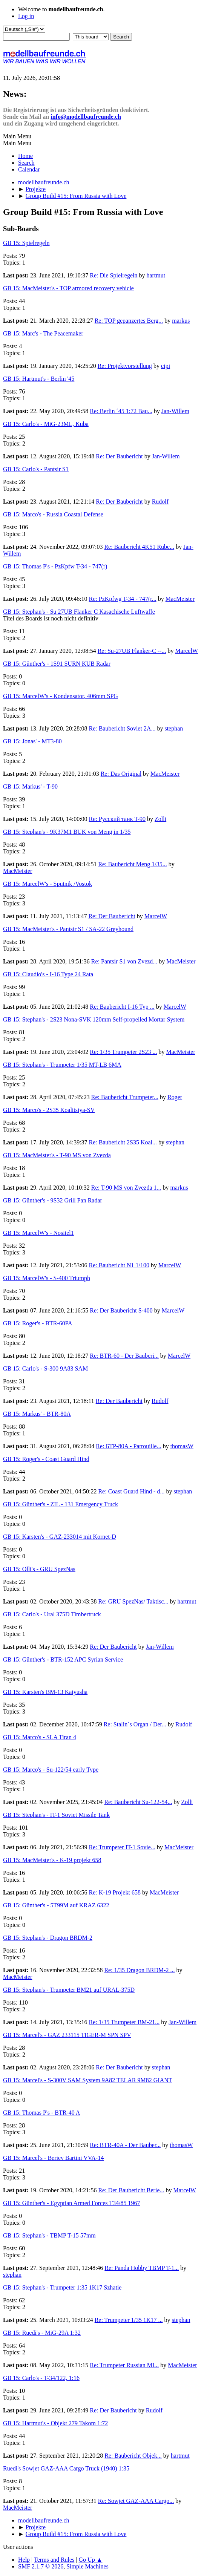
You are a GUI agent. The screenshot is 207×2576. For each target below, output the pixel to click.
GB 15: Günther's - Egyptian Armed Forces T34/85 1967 (71, 2203)
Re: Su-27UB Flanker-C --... (132, 651)
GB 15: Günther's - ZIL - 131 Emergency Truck (60, 1504)
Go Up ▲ (91, 2559)
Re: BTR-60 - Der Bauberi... (124, 1355)
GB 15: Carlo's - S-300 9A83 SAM (45, 1368)
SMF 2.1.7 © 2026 (40, 2566)
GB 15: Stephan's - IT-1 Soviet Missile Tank (56, 1815)
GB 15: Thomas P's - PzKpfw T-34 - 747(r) (55, 566)
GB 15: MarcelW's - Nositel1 (38, 1233)
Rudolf (160, 501)
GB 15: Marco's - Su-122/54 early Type (50, 1769)
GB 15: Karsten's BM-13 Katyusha (45, 1692)
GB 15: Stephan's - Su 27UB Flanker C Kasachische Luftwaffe (79, 611)
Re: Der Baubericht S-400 (121, 1310)
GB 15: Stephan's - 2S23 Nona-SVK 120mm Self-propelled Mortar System (94, 1019)
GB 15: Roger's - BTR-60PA (37, 1323)
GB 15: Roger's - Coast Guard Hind (46, 1459)
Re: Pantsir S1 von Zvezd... (124, 961)
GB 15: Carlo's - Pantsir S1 (36, 469)
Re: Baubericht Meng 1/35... (132, 864)
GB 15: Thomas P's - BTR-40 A (41, 2112)
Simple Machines (87, 2566)
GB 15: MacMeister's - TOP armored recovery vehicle (68, 288)
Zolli (160, 819)
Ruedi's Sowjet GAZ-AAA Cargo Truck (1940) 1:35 (66, 2468)
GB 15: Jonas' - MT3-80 (32, 741)
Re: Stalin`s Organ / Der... (135, 1724)
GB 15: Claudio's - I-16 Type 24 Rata (48, 974)
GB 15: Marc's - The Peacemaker (43, 333)
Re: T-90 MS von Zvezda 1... (126, 1187)
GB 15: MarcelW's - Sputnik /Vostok (47, 884)
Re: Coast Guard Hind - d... (131, 1491)
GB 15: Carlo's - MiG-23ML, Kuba (46, 424)
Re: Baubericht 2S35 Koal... (123, 1142)
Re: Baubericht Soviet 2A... (122, 728)
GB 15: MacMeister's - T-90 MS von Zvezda (57, 1155)
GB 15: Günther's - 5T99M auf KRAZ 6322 (56, 1905)
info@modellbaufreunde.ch (86, 116)
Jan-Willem (175, 411)
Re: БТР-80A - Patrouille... (128, 1446)
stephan (173, 728)
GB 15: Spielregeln (26, 243)
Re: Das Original (121, 773)
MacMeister (180, 599)
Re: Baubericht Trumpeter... (124, 1097)
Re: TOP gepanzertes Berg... (129, 320)
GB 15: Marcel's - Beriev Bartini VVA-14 (53, 2158)
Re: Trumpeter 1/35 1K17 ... (129, 2320)
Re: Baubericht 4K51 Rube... (139, 547)
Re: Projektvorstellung (125, 366)
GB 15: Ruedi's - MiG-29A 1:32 (42, 2332)
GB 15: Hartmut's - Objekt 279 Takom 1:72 (55, 2423)
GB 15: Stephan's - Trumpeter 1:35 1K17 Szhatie (62, 2287)
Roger (174, 1097)
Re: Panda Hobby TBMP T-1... (141, 2268)
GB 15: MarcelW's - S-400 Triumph (46, 1278)
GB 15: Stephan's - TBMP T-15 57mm (49, 2235)
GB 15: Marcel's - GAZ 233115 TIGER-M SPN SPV (67, 2035)
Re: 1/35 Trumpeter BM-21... (124, 2022)
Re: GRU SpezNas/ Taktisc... (133, 1601)
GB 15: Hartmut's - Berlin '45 (38, 378)
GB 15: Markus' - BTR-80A (37, 1414)
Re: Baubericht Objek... (133, 2455)
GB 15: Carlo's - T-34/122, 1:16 (41, 2378)
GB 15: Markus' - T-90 (30, 786)
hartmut (155, 275)
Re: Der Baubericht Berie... (131, 2190)
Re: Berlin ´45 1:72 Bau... (121, 411)
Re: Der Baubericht (119, 456)
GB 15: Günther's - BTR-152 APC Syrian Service (63, 1659)
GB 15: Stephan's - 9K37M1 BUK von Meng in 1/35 (66, 832)
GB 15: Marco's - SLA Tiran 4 (39, 1737)
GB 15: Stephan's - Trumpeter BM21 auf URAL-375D (69, 1989)
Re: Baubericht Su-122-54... (138, 1802)
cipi (165, 366)
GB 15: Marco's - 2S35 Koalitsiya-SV (49, 1110)
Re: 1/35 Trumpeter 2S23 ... (123, 1052)
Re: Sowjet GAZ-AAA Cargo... (136, 2501)
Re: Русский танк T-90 (117, 819)
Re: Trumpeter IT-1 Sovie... (122, 1847)
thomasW (181, 1446)
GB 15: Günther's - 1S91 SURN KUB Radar (56, 663)
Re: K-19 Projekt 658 (115, 1892)
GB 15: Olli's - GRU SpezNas (39, 1569)
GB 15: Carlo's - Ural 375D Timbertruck (52, 1614)
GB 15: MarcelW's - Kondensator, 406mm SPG (60, 696)
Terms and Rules (54, 2559)
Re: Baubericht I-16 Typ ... (122, 1006)
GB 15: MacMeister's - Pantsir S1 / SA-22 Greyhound (68, 929)
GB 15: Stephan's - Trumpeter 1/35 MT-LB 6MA (62, 1064)
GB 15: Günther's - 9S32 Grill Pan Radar (52, 1200)
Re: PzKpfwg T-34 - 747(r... (122, 599)
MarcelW (186, 651)
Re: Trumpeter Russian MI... (124, 2365)
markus (181, 320)
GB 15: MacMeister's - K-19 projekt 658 (52, 1860)
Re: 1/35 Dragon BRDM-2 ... (139, 1970)
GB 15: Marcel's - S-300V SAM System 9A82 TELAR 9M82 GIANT (87, 2080)
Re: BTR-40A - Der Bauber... (125, 2145)
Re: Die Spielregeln (113, 275)
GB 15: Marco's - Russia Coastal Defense (53, 514)
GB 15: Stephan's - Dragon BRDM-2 (47, 1937)
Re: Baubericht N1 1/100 (119, 1265)
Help (24, 2559)
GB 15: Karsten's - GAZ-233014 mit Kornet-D (59, 1536)
